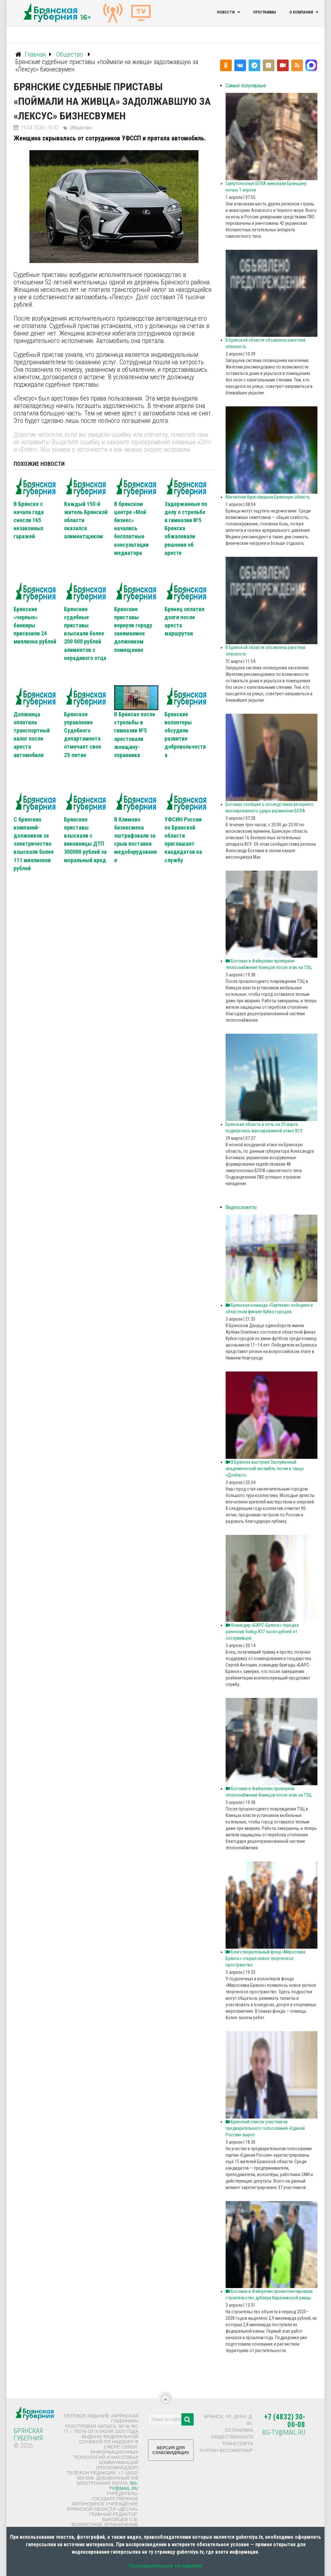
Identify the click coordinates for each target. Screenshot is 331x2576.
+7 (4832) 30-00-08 (284, 2421)
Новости (226, 12)
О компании (301, 12)
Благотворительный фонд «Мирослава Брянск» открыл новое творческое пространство (265, 1958)
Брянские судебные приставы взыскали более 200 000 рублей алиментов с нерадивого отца (85, 633)
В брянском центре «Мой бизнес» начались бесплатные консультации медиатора (131, 528)
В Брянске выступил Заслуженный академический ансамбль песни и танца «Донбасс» (265, 1468)
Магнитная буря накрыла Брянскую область (268, 497)
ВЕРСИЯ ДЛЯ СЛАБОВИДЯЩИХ (171, 2452)
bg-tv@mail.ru (123, 2486)
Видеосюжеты (241, 1207)
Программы (264, 12)
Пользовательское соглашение (165, 2566)
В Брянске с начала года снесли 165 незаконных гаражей (29, 520)
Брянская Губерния (28, 2434)
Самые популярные (246, 86)
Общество (80, 128)
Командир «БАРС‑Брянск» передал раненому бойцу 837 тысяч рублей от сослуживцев (262, 1632)
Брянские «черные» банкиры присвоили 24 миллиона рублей (35, 625)
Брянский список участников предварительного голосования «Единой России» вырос (265, 2128)
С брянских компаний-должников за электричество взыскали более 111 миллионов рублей (34, 844)
